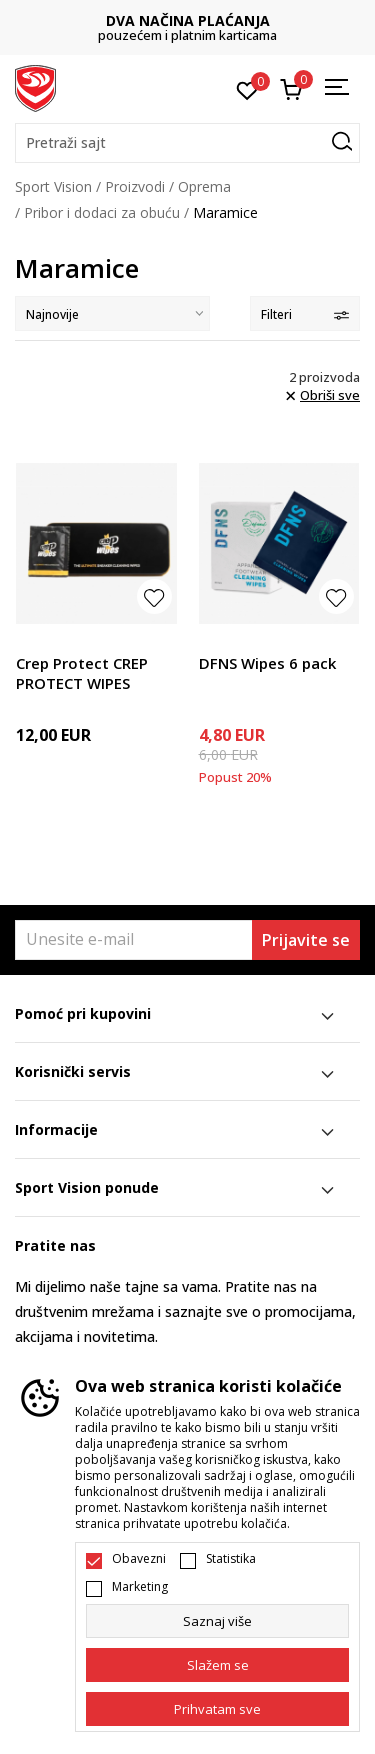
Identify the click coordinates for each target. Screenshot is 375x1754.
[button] (187, 143)
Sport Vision (53, 186)
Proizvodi (135, 186)
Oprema (204, 186)
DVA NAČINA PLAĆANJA (188, 20)
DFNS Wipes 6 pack (267, 663)
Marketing (140, 1587)
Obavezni (139, 1559)
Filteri (305, 314)
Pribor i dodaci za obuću (102, 212)
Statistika (231, 1559)
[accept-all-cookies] (217, 1709)
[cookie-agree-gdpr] (217, 1665)
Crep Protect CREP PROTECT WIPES (82, 673)
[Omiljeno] (247, 89)
